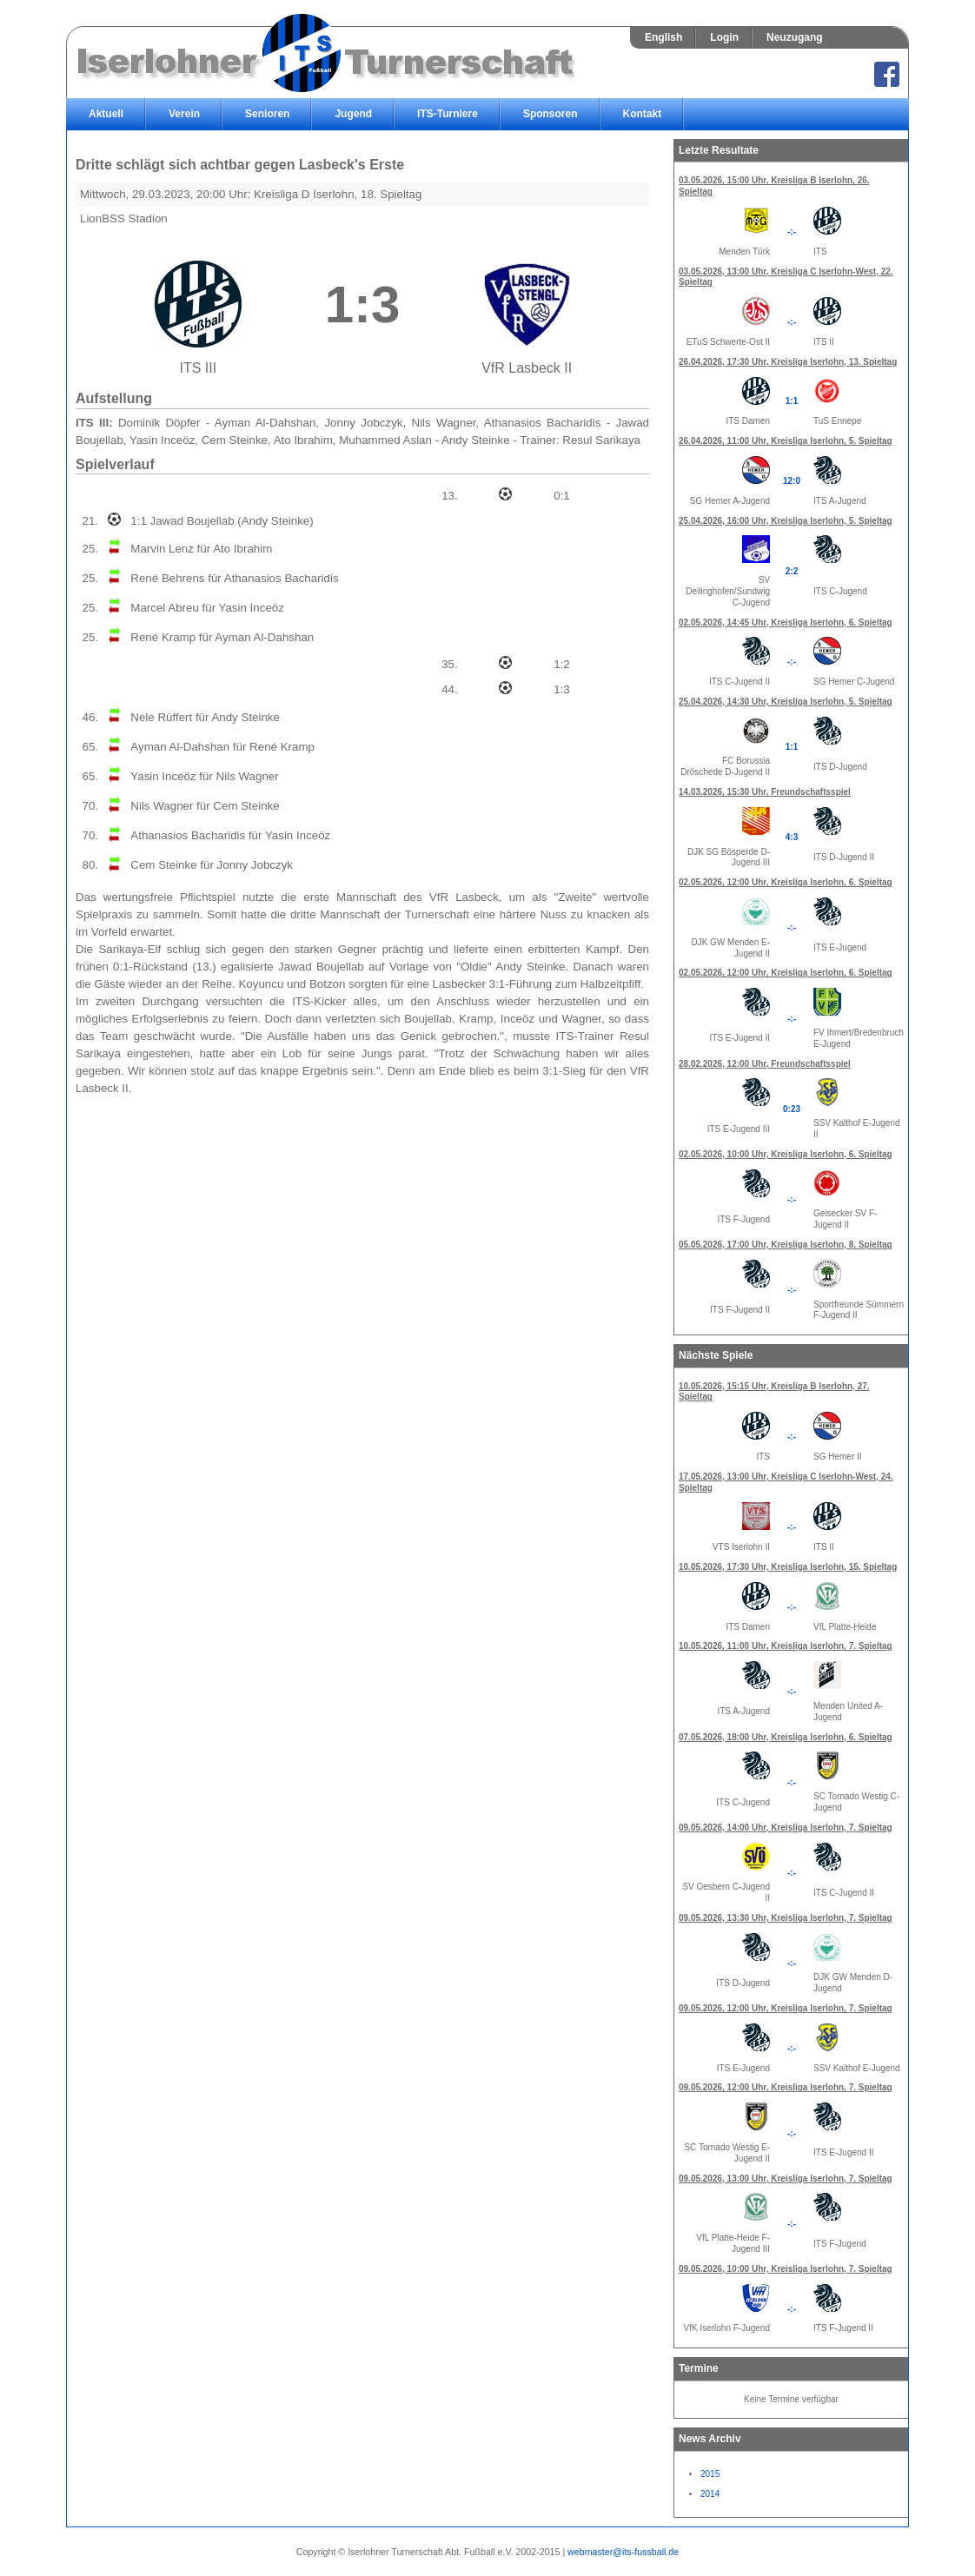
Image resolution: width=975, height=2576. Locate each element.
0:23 (791, 1109)
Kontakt (642, 114)
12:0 (791, 481)
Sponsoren (550, 114)
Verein (184, 114)
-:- (791, 231)
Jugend (353, 114)
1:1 (792, 401)
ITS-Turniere (447, 114)
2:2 (792, 571)
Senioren (267, 114)
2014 (710, 2494)
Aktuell (106, 114)
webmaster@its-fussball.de (623, 2551)
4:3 (792, 837)
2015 (710, 2474)
